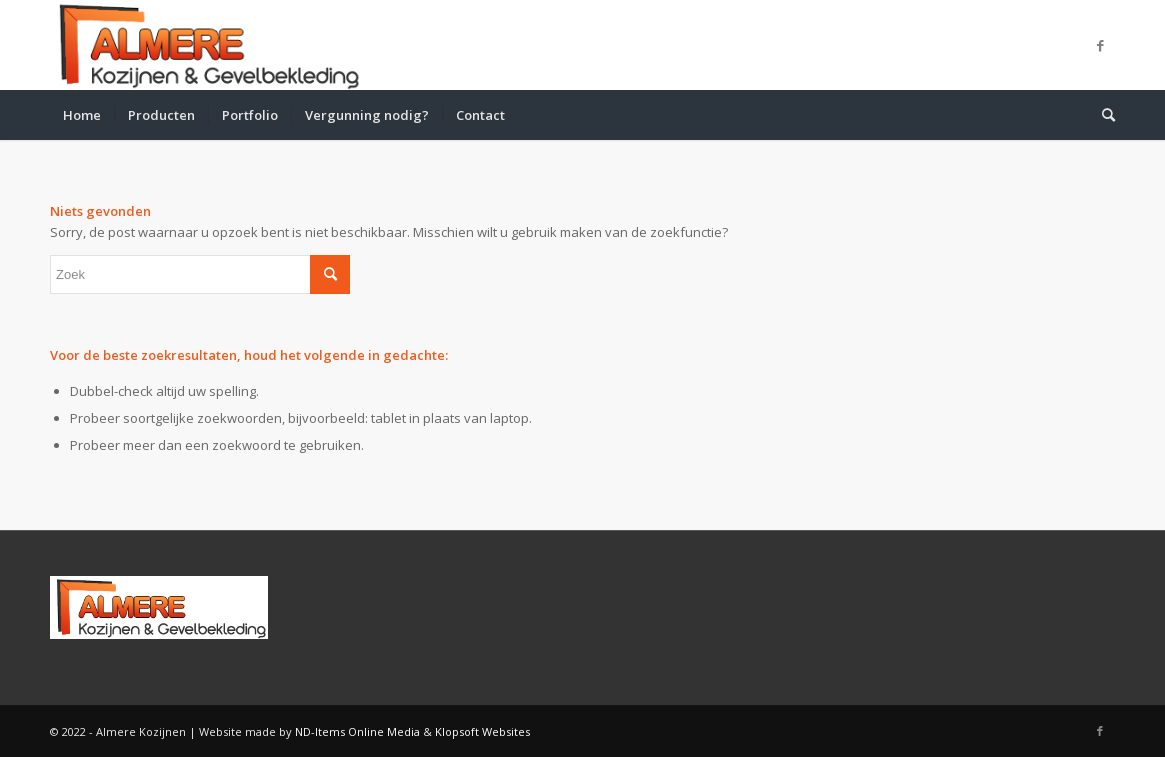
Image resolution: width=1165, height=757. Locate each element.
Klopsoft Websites (482, 731)
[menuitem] (82, 115)
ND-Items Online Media (357, 731)
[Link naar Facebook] (1100, 45)
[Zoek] (1102, 115)
